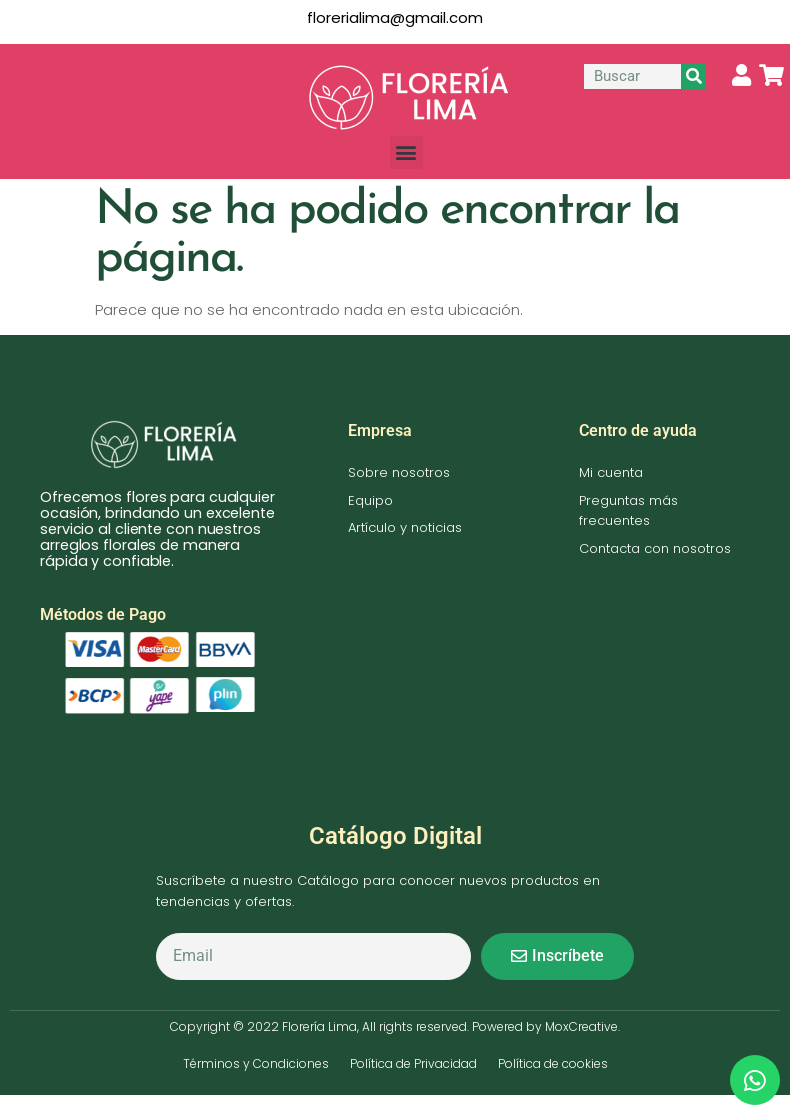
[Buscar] (693, 76)
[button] (406, 152)
